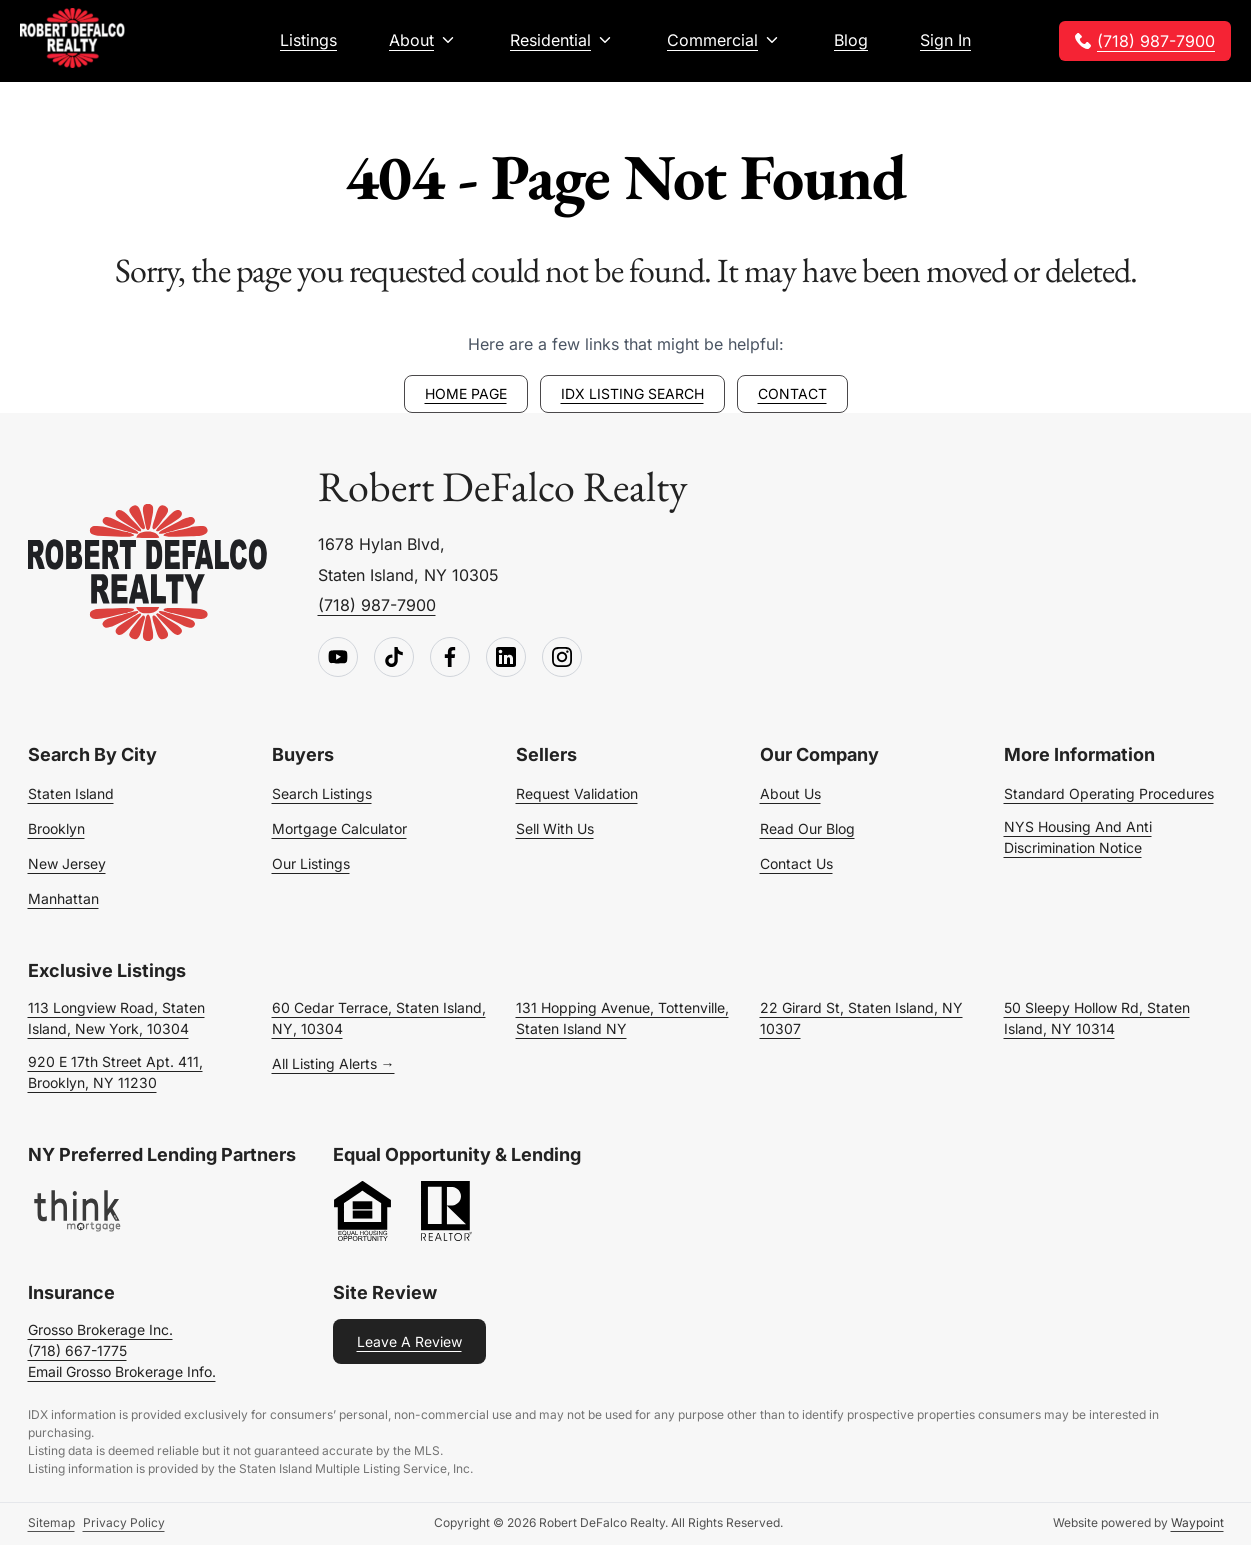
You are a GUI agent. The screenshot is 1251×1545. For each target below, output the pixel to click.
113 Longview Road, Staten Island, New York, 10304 (116, 1018)
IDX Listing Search (632, 393)
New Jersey (67, 863)
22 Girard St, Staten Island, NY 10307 (861, 1018)
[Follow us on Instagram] (562, 658)
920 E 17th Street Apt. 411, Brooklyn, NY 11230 (115, 1072)
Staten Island (71, 793)
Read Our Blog (807, 828)
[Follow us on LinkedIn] (506, 658)
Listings (308, 40)
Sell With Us (555, 828)
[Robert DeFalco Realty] (72, 38)
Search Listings (322, 793)
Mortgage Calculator (339, 828)
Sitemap (51, 1522)
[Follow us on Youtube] (338, 658)
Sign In (945, 40)
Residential (550, 40)
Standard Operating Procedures (1109, 793)
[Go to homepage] (148, 573)
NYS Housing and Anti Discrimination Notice (1078, 837)
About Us (790, 793)
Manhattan (63, 898)
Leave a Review (409, 1341)
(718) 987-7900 (1156, 41)
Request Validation (577, 793)
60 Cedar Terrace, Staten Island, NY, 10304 (379, 1018)
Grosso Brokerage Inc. (100, 1329)
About (411, 40)
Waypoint (1197, 1522)
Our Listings (311, 863)
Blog (851, 40)
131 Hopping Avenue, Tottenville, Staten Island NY (622, 1018)
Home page (466, 393)
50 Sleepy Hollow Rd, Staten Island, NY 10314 (1097, 1018)
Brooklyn (56, 828)
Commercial (712, 40)
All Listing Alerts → (333, 1063)
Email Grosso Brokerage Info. (122, 1371)
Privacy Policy (124, 1522)
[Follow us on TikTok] (394, 658)
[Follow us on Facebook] (450, 658)
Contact (792, 393)
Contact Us (796, 863)
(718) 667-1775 (77, 1350)
